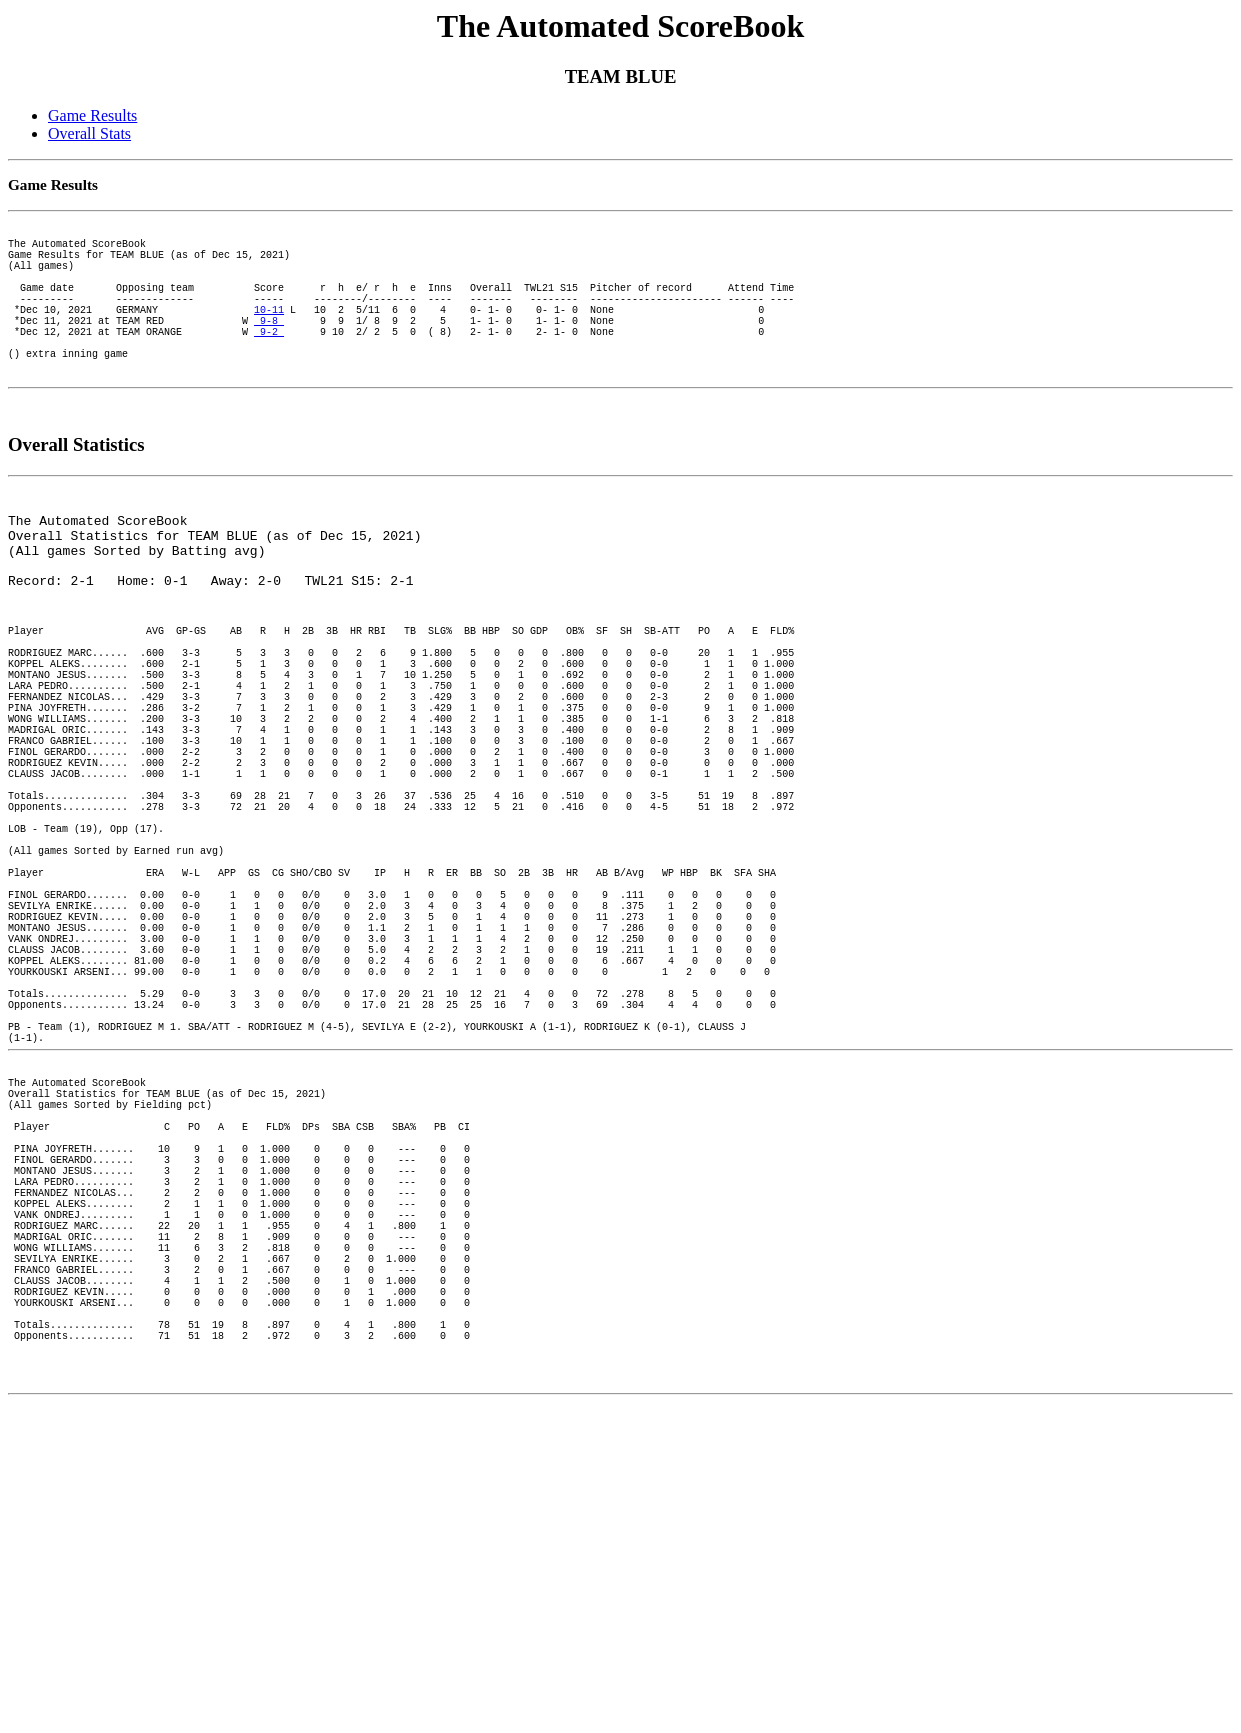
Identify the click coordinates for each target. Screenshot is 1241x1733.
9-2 (269, 364)
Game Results (92, 115)
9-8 (269, 350)
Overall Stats (89, 133)
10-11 (269, 336)
